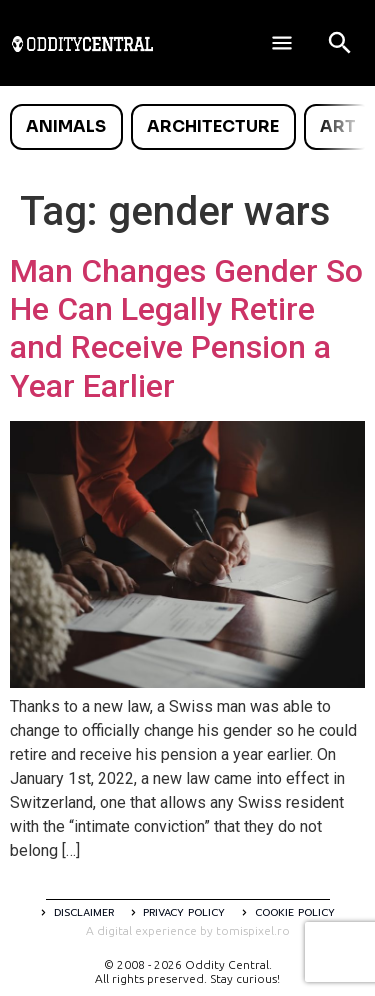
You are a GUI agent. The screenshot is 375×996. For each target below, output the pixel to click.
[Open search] (340, 43)
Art (338, 126)
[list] (187, 127)
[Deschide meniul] (282, 43)
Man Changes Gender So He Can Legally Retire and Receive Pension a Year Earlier (186, 328)
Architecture (213, 126)
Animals (66, 126)
